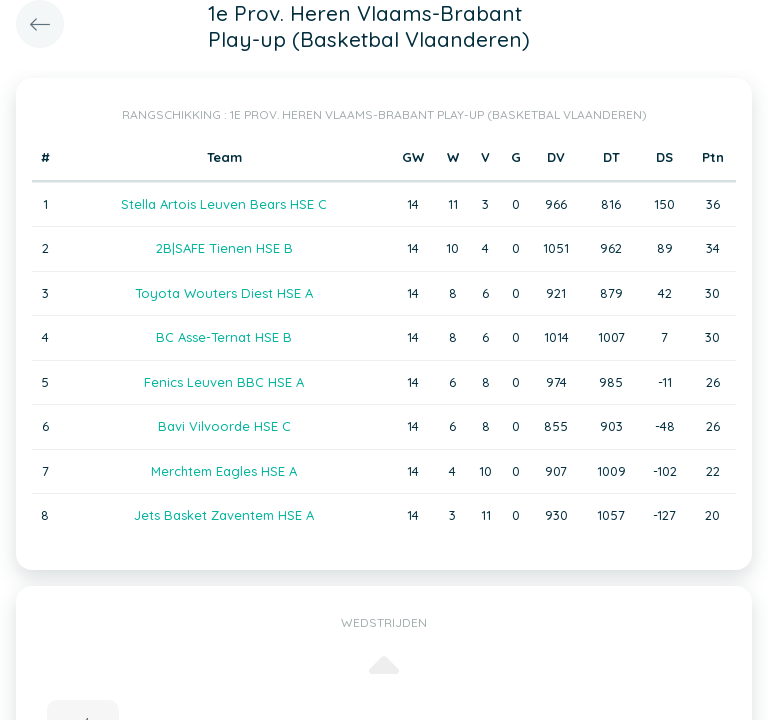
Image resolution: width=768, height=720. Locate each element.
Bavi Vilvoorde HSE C (224, 426)
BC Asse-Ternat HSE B (224, 337)
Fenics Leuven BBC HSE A (224, 382)
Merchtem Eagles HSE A (224, 471)
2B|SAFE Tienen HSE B (224, 248)
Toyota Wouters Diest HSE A (224, 293)
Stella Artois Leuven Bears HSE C (224, 204)
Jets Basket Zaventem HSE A (224, 515)
